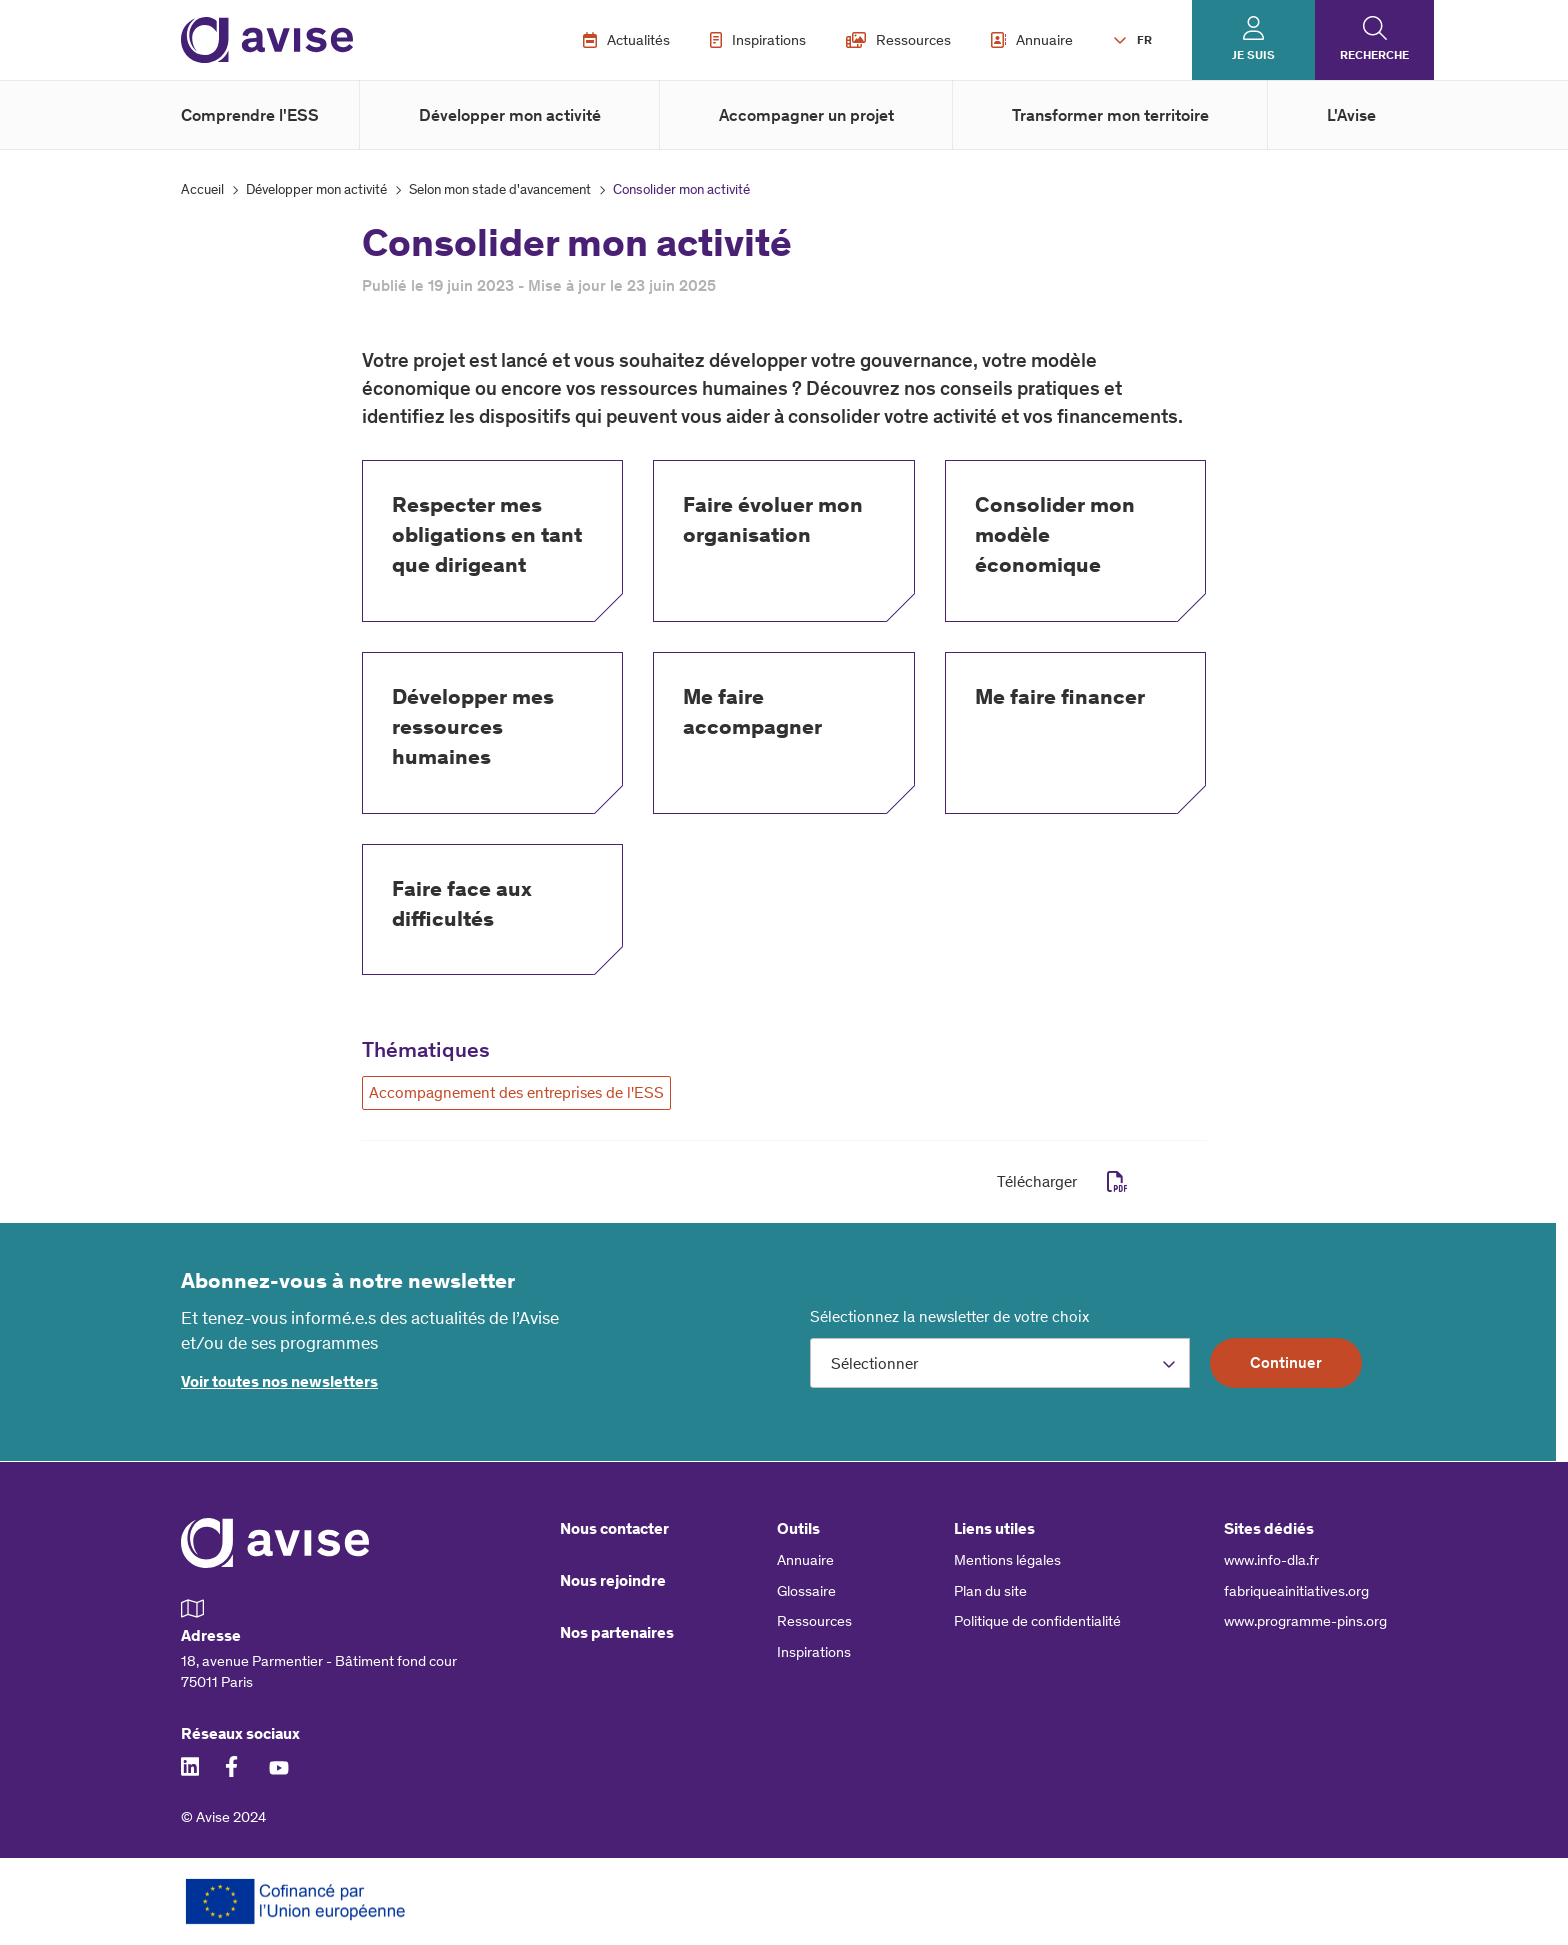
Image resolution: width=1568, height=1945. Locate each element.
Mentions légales (1007, 1560)
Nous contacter (614, 1528)
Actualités (626, 40)
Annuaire (1032, 40)
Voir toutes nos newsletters (279, 1381)
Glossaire (806, 1591)
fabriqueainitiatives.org (1296, 1591)
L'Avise (1351, 115)
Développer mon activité (510, 115)
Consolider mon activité (681, 189)
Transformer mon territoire (1110, 115)
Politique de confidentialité (1037, 1621)
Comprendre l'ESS (250, 115)
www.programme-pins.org (1305, 1621)
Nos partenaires (617, 1632)
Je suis (1253, 55)
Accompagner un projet (806, 115)
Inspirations (758, 40)
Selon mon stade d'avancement (500, 189)
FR (1144, 40)
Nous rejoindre (613, 1580)
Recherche (1374, 55)
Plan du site (990, 1591)
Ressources (898, 40)
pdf (1117, 1181)
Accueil (202, 189)
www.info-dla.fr (1271, 1560)
